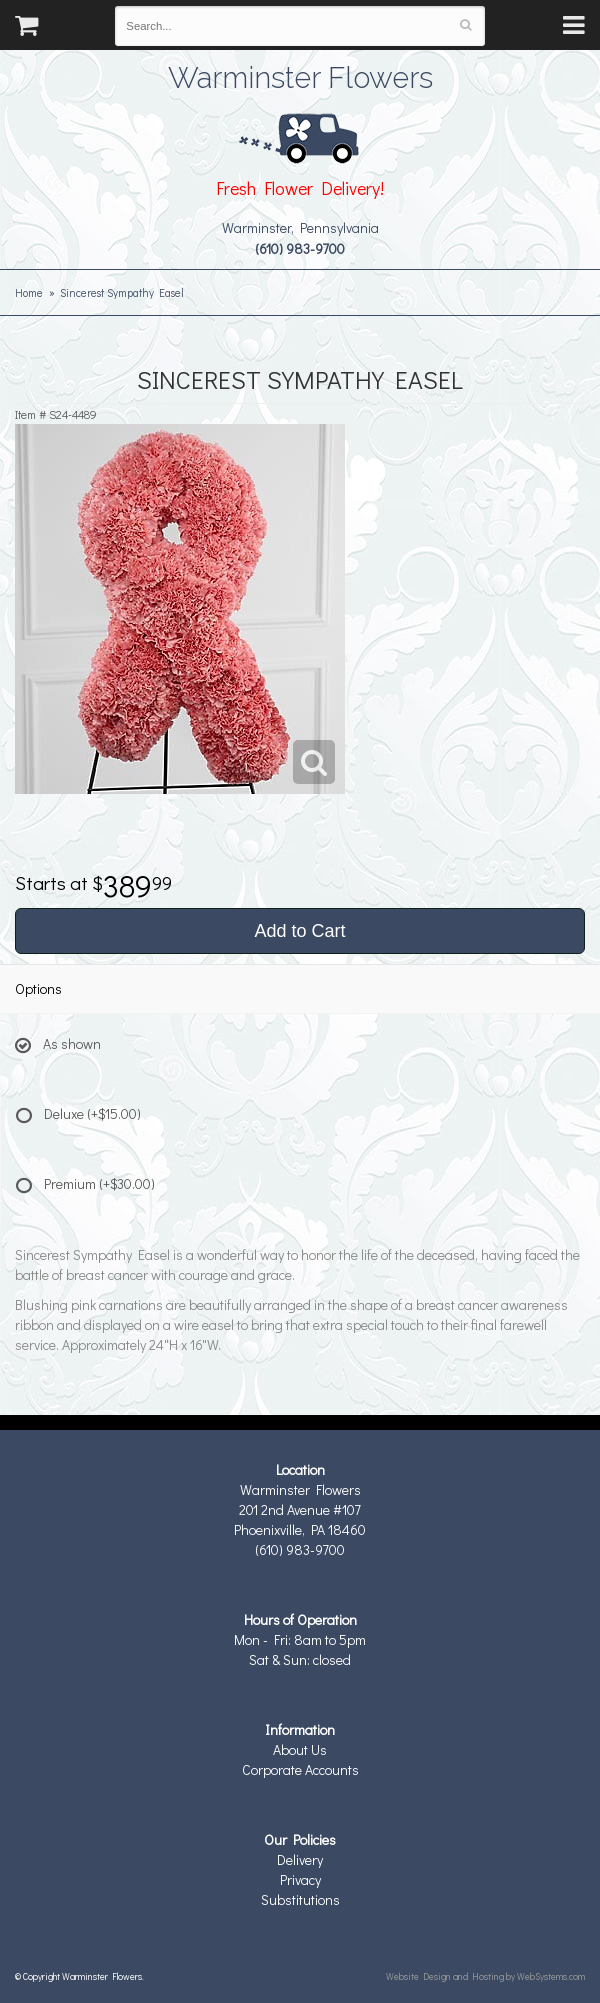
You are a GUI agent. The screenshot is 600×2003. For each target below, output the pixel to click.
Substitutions (300, 1899)
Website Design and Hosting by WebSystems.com (485, 1976)
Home (29, 292)
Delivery (300, 1859)
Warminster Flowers (300, 75)
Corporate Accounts (300, 1769)
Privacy (300, 1879)
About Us (300, 1749)
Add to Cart (299, 931)
